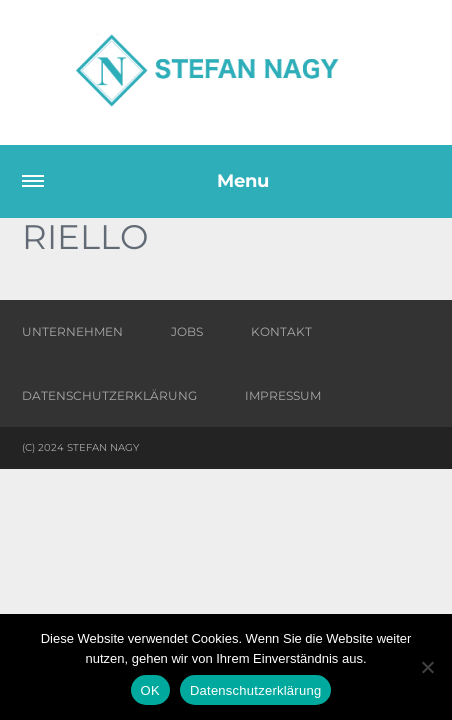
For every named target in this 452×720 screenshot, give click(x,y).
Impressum (283, 395)
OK (150, 690)
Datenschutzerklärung (109, 395)
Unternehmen (72, 331)
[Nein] (427, 667)
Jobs (187, 331)
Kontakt (281, 331)
